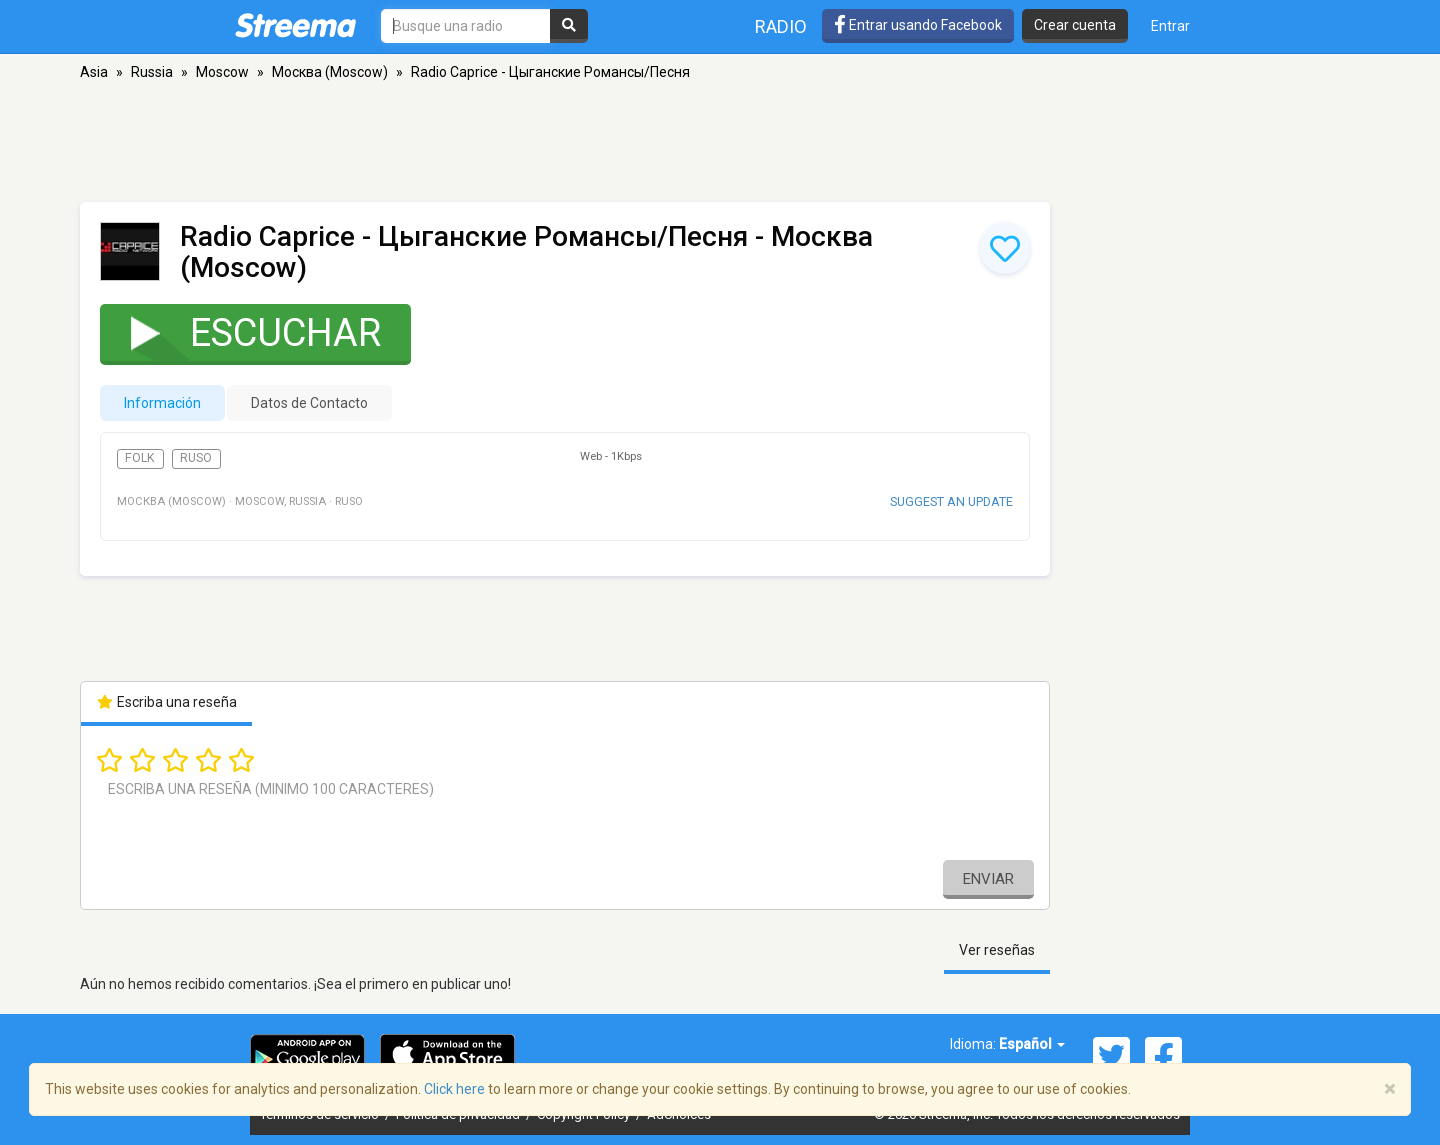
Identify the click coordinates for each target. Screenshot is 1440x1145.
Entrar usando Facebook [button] (918, 25)
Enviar (988, 879)
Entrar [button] (1170, 26)
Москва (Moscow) (330, 72)
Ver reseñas (997, 950)
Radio (781, 26)
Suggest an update (951, 501)
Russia (152, 72)
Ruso (196, 458)
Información (162, 403)
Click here (454, 1089)
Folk (140, 458)
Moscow (222, 72)
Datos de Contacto (309, 403)
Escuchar (243, 332)
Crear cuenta (1075, 25)
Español (1032, 1044)
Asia (94, 72)
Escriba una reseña (166, 702)
